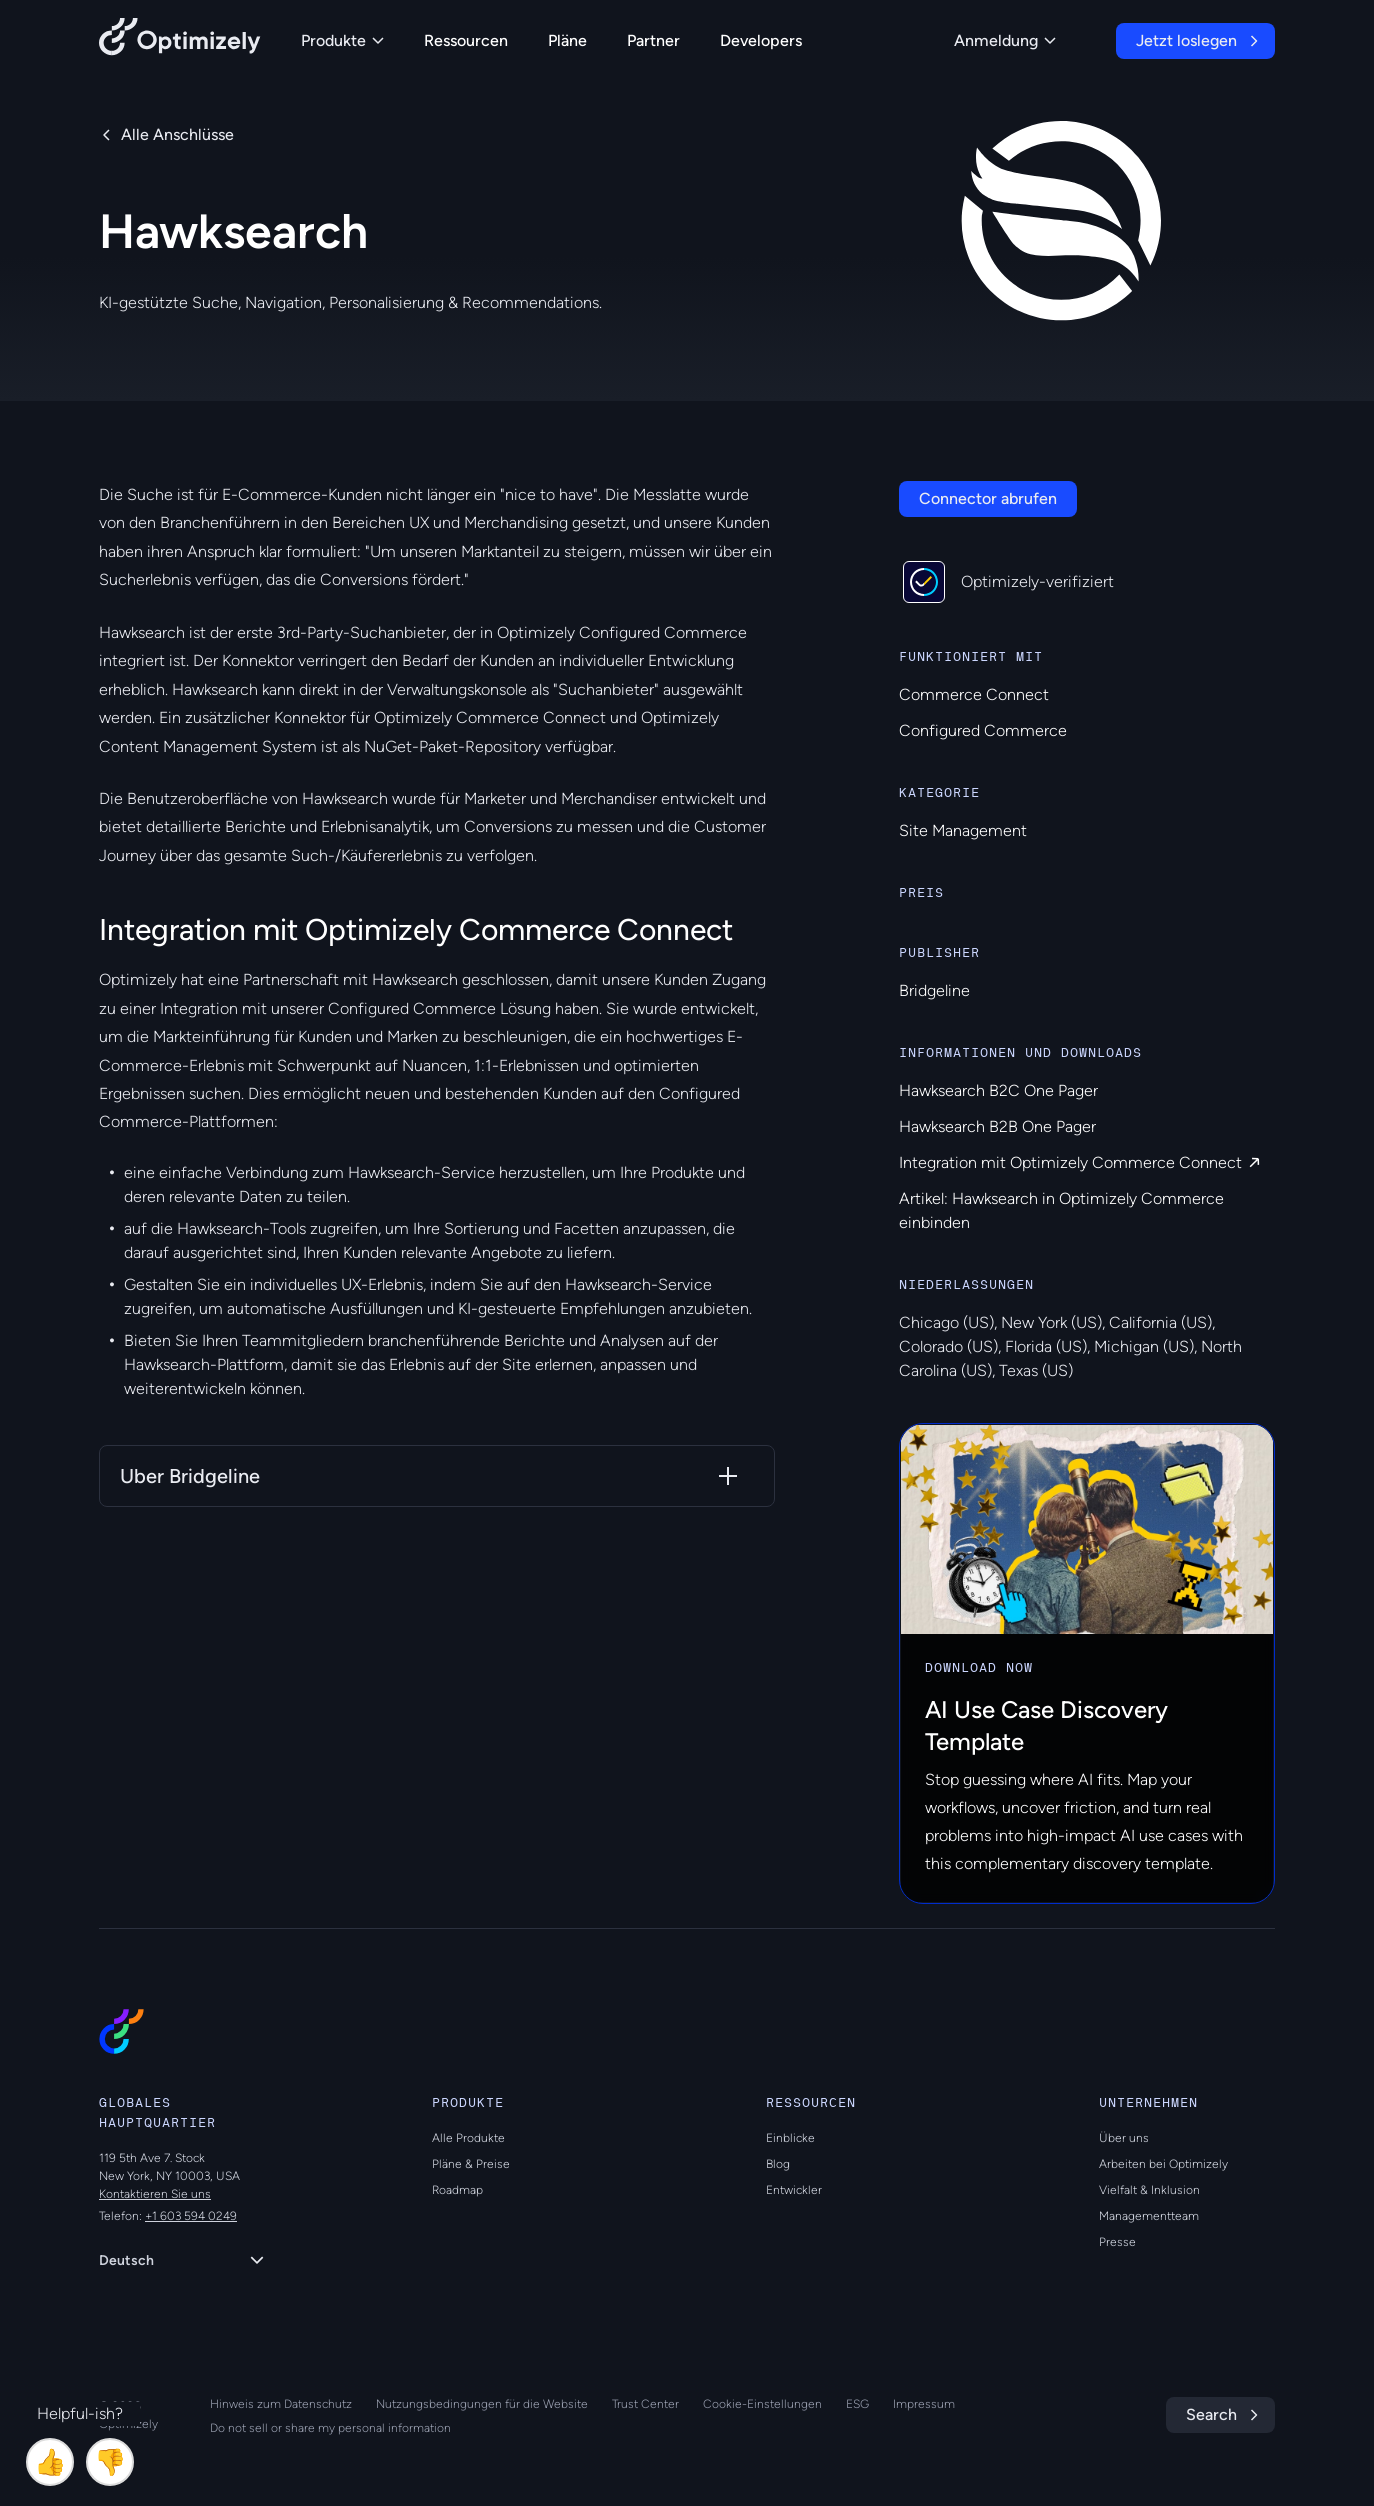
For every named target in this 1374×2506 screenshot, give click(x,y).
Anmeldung (1005, 40)
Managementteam (1149, 2216)
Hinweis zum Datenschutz (281, 2404)
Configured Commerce (983, 730)
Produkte (342, 40)
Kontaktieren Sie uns (155, 2194)
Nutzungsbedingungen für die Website (482, 2404)
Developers (761, 40)
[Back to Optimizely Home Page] (180, 40)
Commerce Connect (974, 694)
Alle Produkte (468, 2138)
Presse (1117, 2242)
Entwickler (794, 2190)
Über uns (1124, 2138)
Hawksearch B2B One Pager (997, 1126)
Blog (778, 2164)
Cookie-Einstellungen (762, 2404)
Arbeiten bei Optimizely (1163, 2164)
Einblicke (790, 2138)
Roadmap (457, 2190)
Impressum (924, 2404)
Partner (653, 40)
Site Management (963, 830)
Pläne (567, 40)
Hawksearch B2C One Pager (998, 1090)
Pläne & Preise (471, 2164)
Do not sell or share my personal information (330, 2428)
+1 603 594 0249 (191, 2216)
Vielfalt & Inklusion (1149, 2190)
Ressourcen (466, 40)
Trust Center (645, 2404)
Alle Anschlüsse (177, 134)
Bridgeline (934, 990)
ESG (857, 2404)
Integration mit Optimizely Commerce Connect (1070, 1162)
